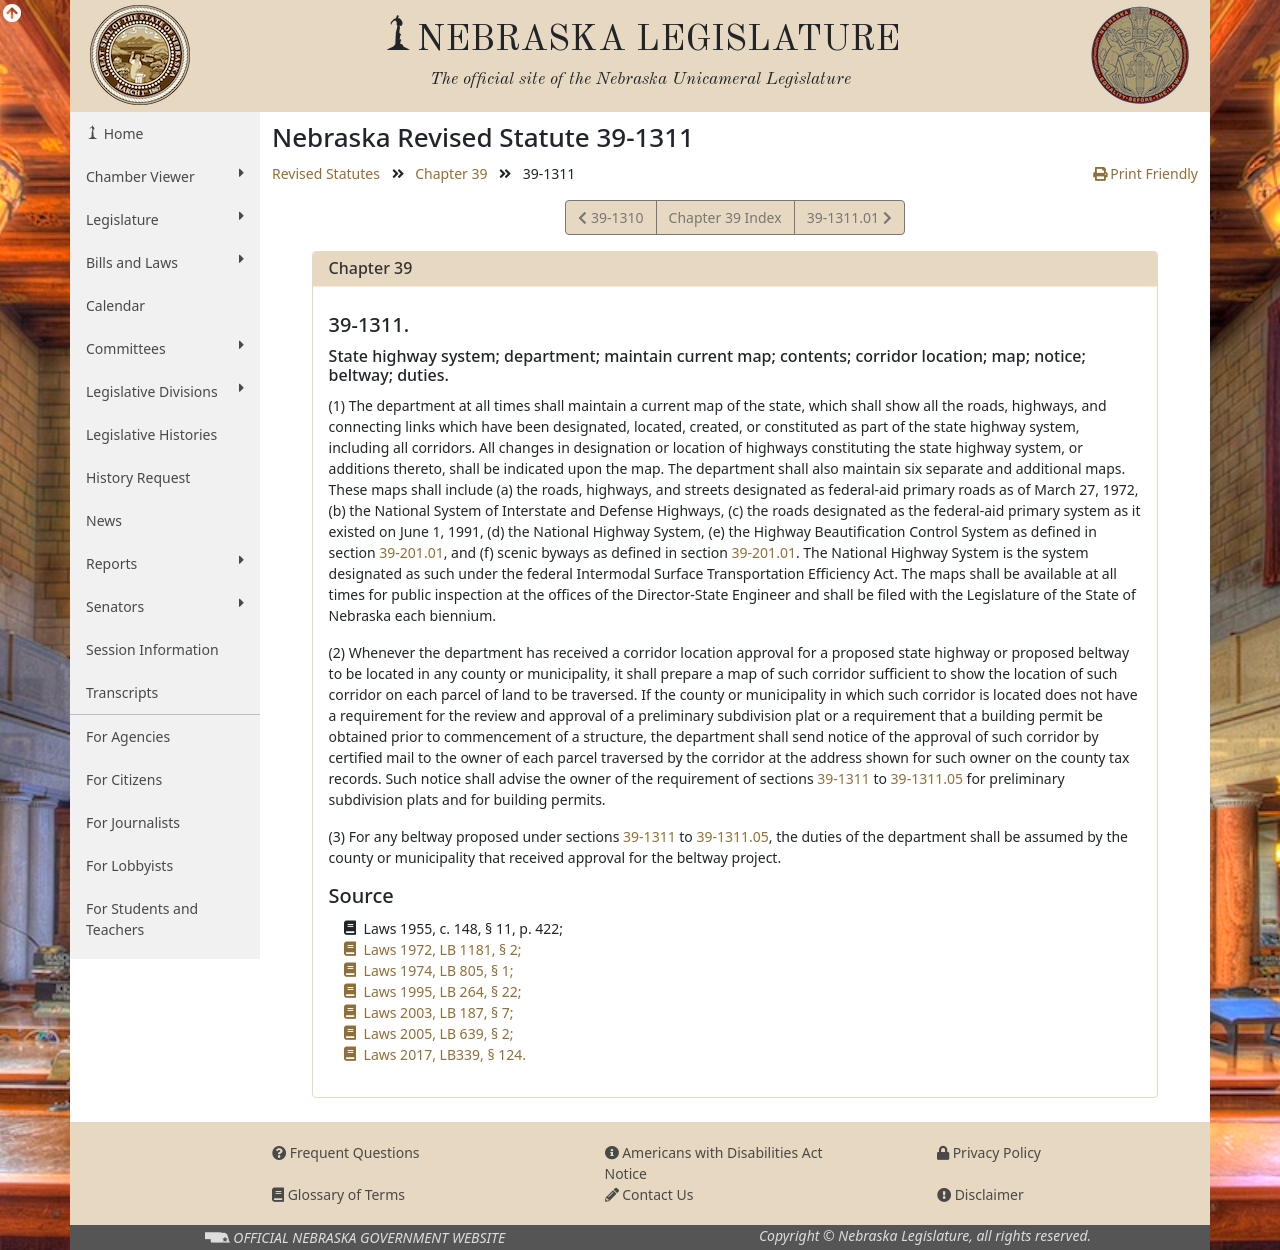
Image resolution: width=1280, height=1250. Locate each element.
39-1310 (610, 220)
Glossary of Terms (338, 1194)
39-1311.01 (849, 220)
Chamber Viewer (165, 176)
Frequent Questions (346, 1152)
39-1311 (843, 778)
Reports (165, 563)
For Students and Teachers (142, 919)
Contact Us (649, 1194)
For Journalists (133, 822)
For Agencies (128, 736)
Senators (165, 606)
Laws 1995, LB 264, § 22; (443, 991)
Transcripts (122, 692)
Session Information (152, 649)
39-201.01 (411, 552)
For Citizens (124, 779)
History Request (138, 477)
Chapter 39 (451, 173)
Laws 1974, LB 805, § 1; (439, 970)
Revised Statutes (326, 173)
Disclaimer (980, 1194)
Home (121, 133)
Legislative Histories (151, 434)
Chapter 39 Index (725, 217)
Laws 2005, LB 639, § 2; (439, 1033)
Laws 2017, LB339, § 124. (445, 1054)
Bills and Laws (165, 262)
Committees (165, 348)
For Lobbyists (129, 865)
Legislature (165, 219)
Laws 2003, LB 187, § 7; (439, 1012)
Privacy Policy (989, 1152)
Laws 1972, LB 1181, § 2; (443, 949)
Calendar (115, 305)
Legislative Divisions (165, 391)
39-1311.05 (927, 778)
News (104, 520)
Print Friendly (1145, 173)
